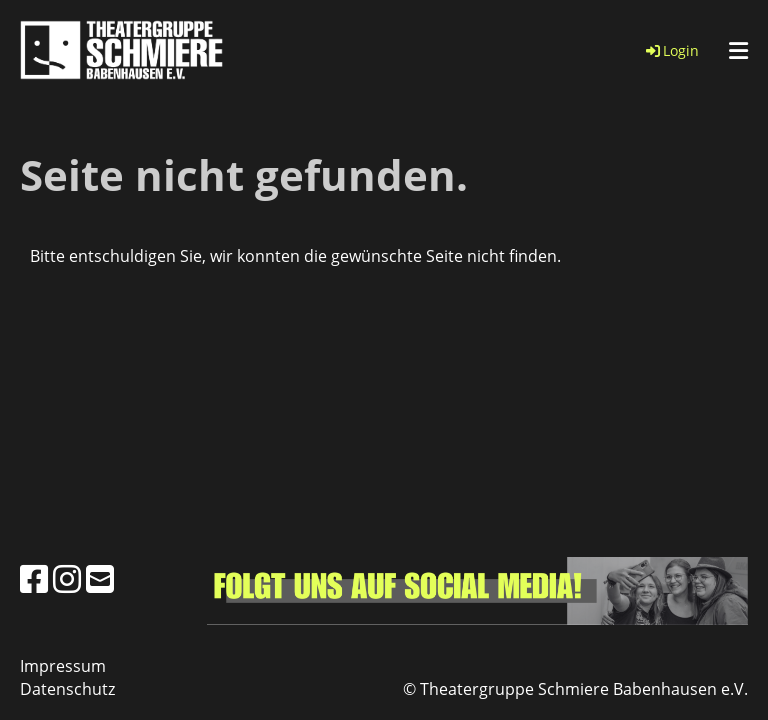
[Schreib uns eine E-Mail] (100, 578)
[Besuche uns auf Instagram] (67, 578)
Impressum (63, 666)
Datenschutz (67, 689)
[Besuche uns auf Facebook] (34, 578)
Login (671, 50)
